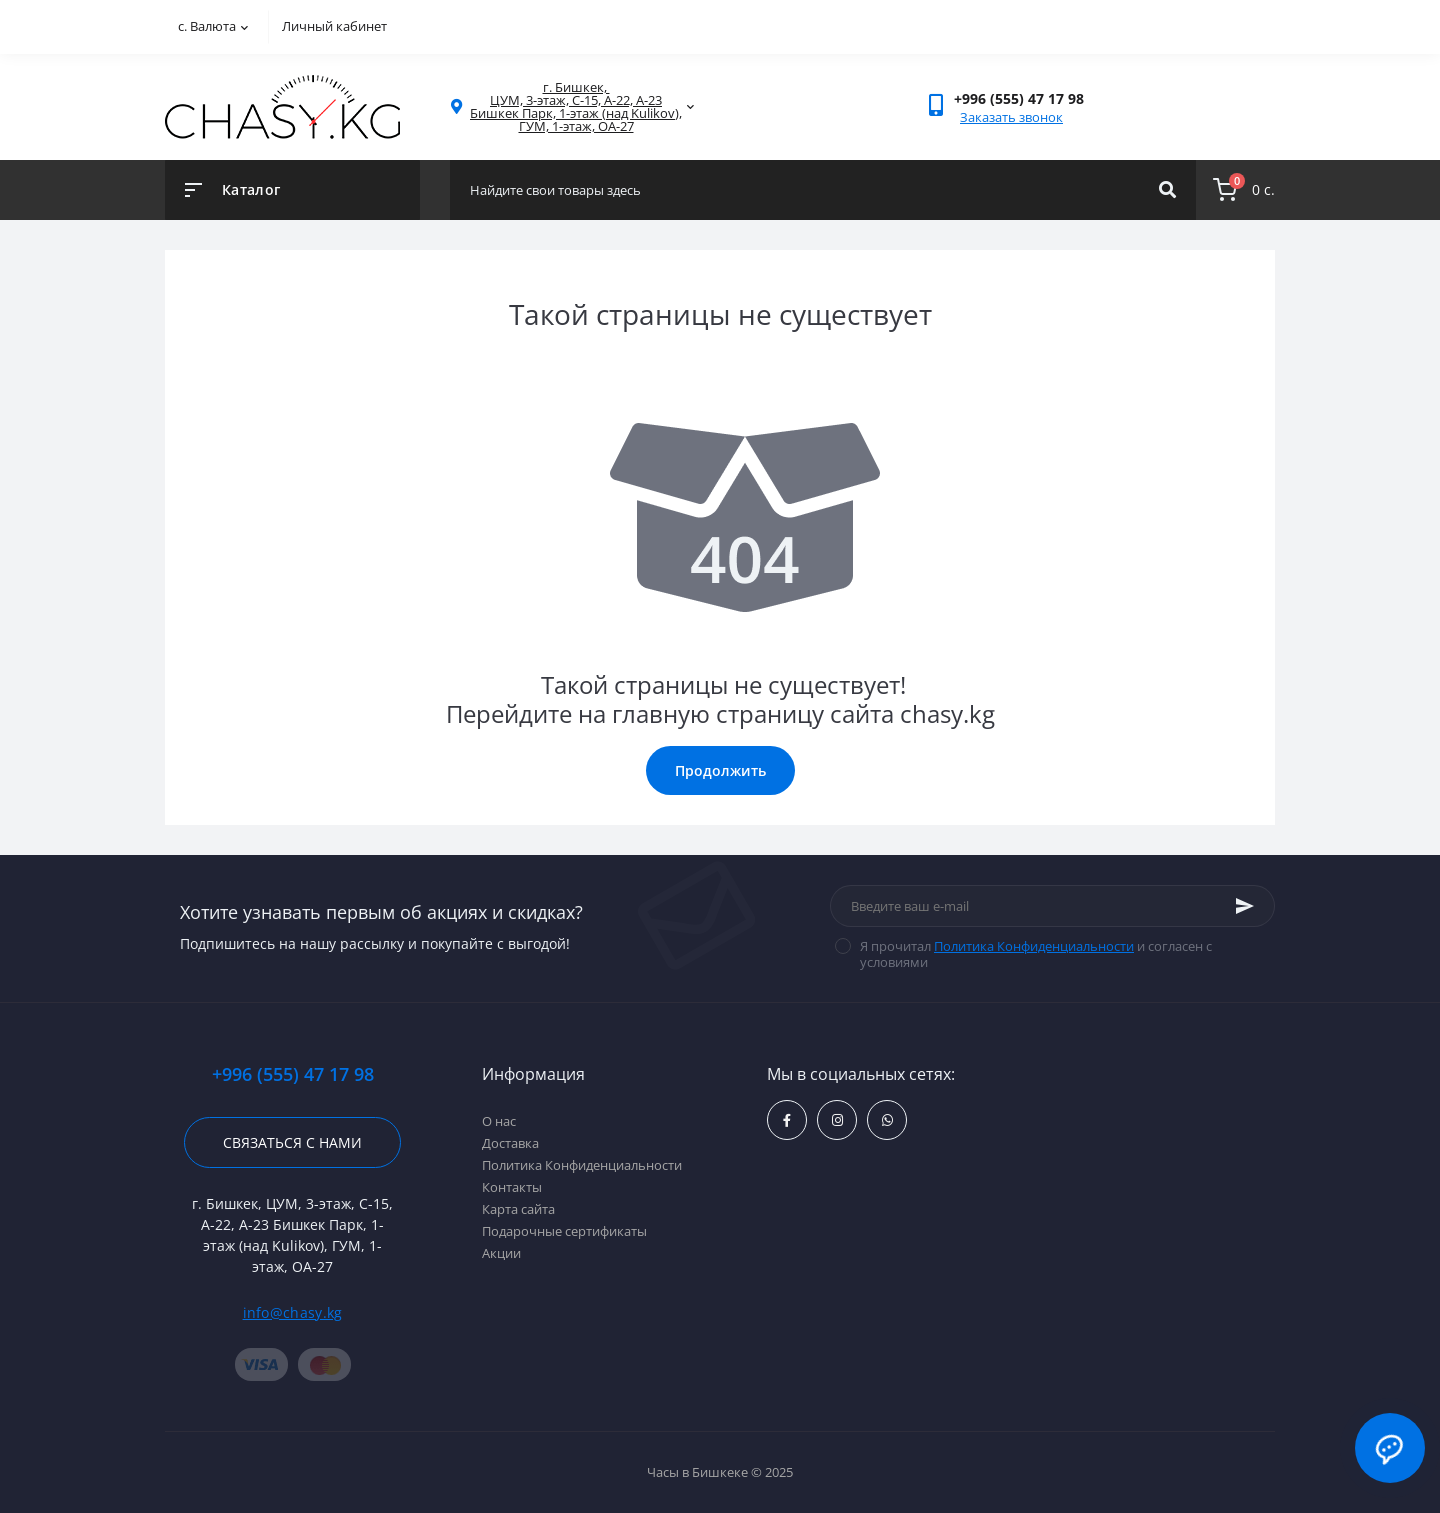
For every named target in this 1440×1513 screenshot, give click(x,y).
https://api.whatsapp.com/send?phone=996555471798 (887, 1120)
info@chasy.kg (293, 1312)
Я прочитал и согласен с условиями (1036, 954)
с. (213, 26)
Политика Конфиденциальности (1034, 946)
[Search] (1167, 190)
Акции (501, 1253)
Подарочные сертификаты (564, 1231)
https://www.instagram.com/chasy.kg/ (837, 1120)
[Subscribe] (1245, 906)
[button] (1019, 98)
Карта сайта (518, 1209)
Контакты (512, 1187)
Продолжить (720, 770)
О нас (499, 1121)
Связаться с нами (292, 1142)
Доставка (510, 1143)
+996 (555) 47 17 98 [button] (293, 1074)
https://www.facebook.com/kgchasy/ (787, 1120)
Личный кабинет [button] (334, 26)
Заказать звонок (1011, 117)
